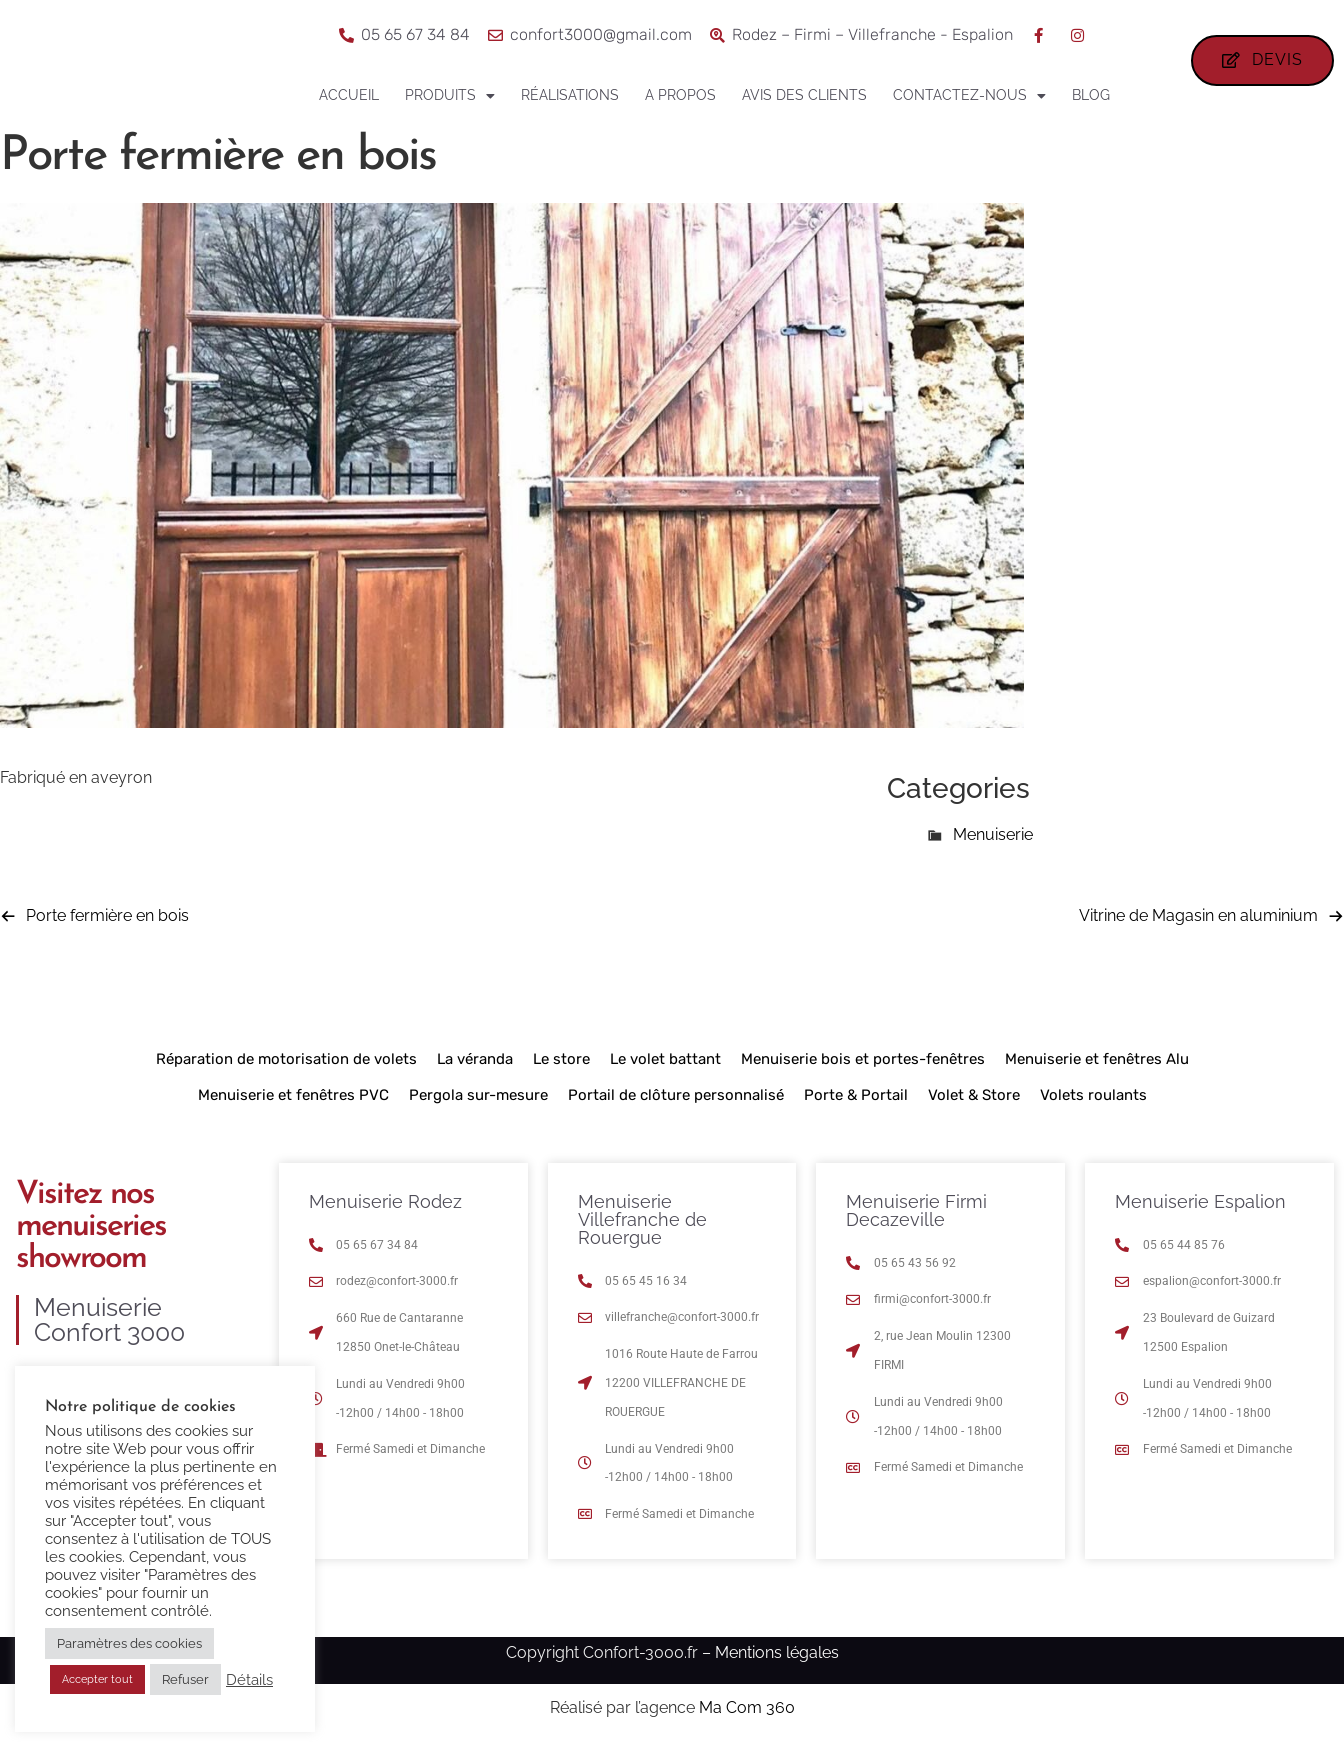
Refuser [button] (185, 1679)
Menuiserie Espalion (1200, 1201)
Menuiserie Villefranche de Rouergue (642, 1219)
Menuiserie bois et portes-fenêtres (863, 1059)
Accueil (349, 95)
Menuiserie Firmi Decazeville (916, 1210)
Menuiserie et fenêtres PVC (293, 1095)
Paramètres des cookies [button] (129, 1643)
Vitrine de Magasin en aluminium (1198, 915)
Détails (249, 1679)
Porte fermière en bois (107, 915)
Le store (561, 1059)
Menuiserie (993, 834)
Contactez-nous (969, 96)
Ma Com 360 (747, 1707)
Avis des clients (804, 95)
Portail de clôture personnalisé (676, 1095)
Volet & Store (974, 1095)
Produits (450, 96)
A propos (680, 95)
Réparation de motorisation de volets (286, 1059)
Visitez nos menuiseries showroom (91, 1227)
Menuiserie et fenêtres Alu (1097, 1059)
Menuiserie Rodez (385, 1201)
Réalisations (570, 95)
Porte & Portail (856, 1095)
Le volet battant (665, 1059)
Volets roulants (1093, 1095)
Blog (1091, 95)
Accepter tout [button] (97, 1679)
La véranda (475, 1059)
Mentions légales (777, 1652)
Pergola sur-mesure (478, 1095)
